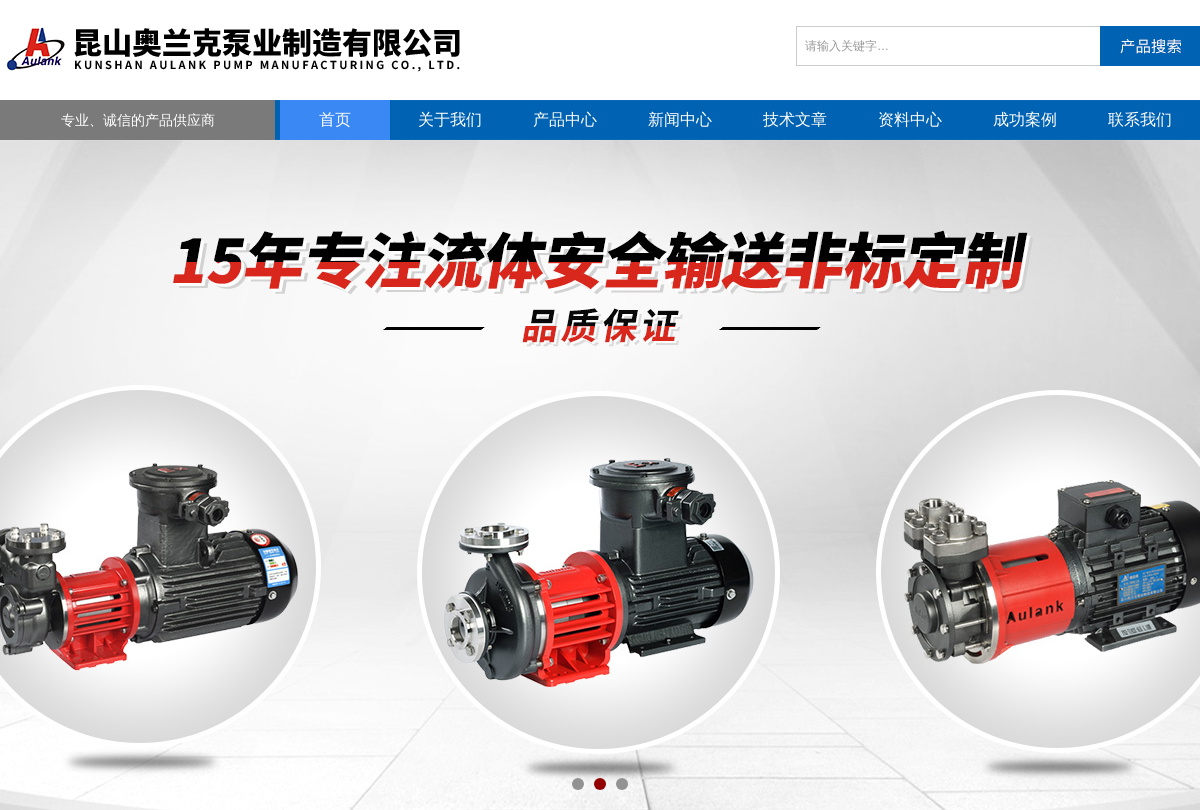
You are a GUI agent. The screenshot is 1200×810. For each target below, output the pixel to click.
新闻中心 (680, 119)
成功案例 (1025, 119)
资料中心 (910, 119)
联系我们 (1140, 119)
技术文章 (795, 119)
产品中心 (565, 119)
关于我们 (450, 119)
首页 (335, 119)
